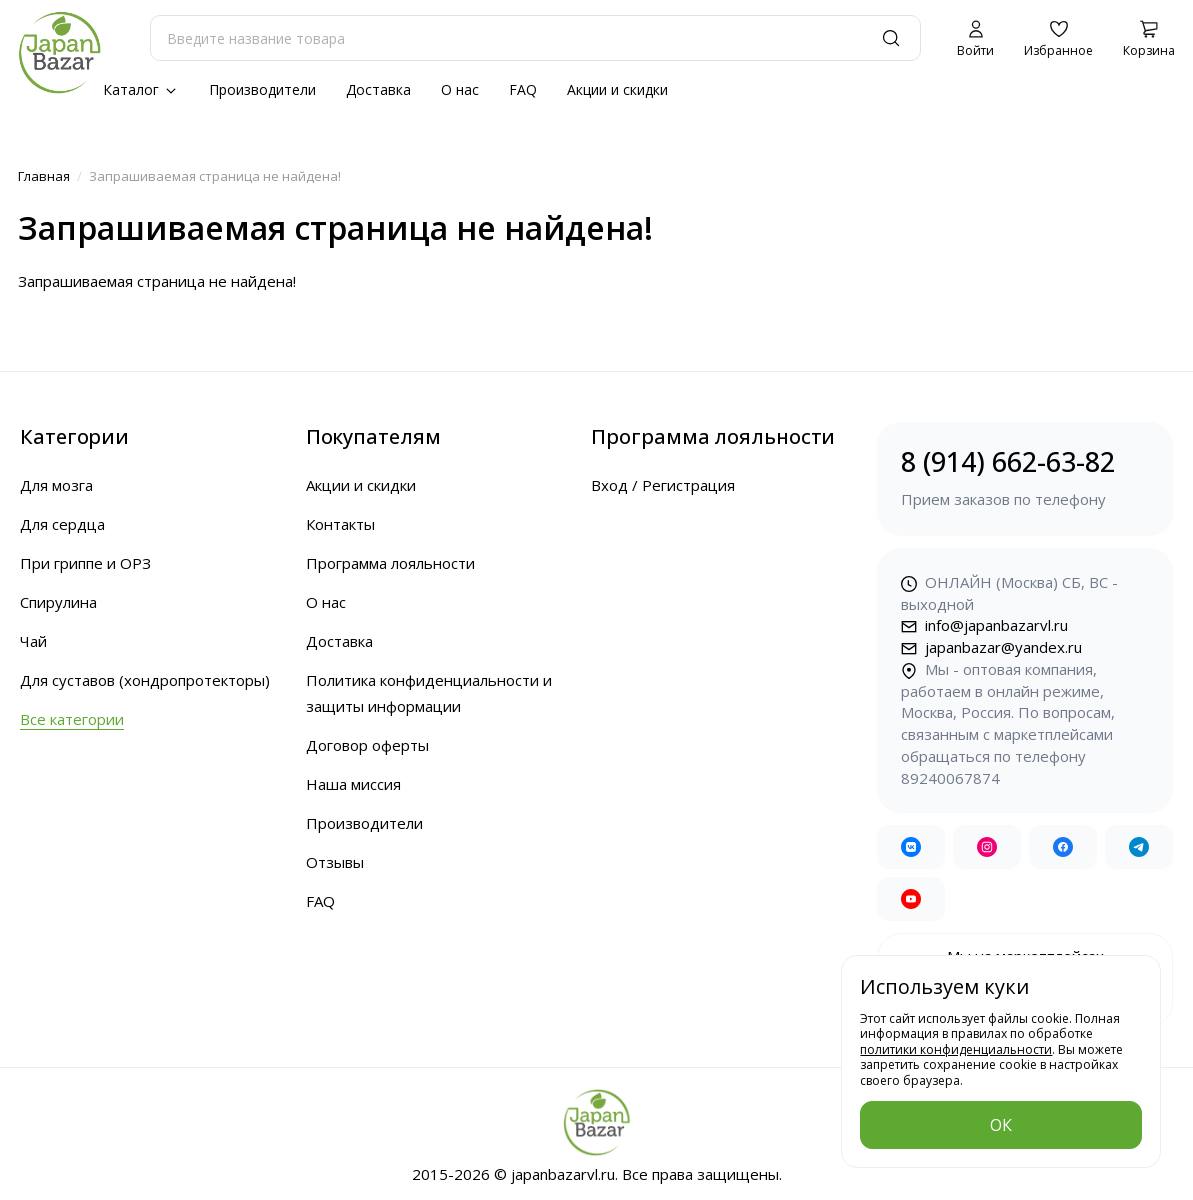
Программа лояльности (390, 563)
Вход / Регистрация (663, 485)
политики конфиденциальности (956, 1049)
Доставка (378, 89)
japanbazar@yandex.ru (991, 647)
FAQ (523, 89)
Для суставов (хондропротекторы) (145, 680)
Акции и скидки (617, 89)
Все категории (72, 719)
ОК (1001, 1125)
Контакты (340, 524)
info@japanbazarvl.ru (984, 625)
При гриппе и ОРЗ (85, 563)
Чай (33, 641)
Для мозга (56, 485)
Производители (262, 89)
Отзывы (335, 862)
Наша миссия (353, 784)
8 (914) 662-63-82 (1025, 477)
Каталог (141, 89)
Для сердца (62, 524)
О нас (460, 89)
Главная (44, 176)
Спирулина (58, 602)
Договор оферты (367, 745)
